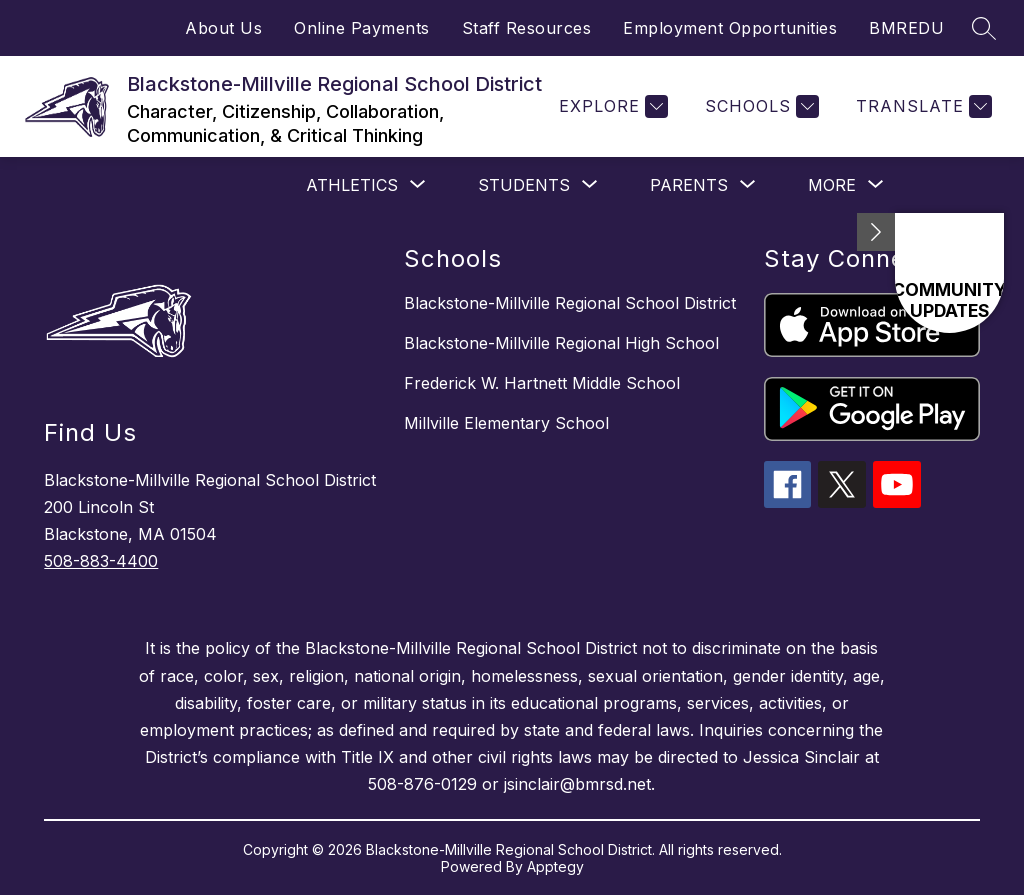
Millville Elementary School (506, 423)
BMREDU (906, 28)
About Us (223, 28)
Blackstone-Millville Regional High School (561, 343)
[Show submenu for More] (832, 185)
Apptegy (555, 866)
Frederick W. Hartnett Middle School (542, 383)
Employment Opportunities (730, 28)
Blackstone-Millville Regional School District (570, 303)
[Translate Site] (921, 106)
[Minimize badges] (876, 232)
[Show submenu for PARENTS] (689, 185)
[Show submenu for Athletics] (352, 185)
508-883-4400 (101, 561)
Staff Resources (527, 28)
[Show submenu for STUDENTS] (524, 185)
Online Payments (362, 28)
